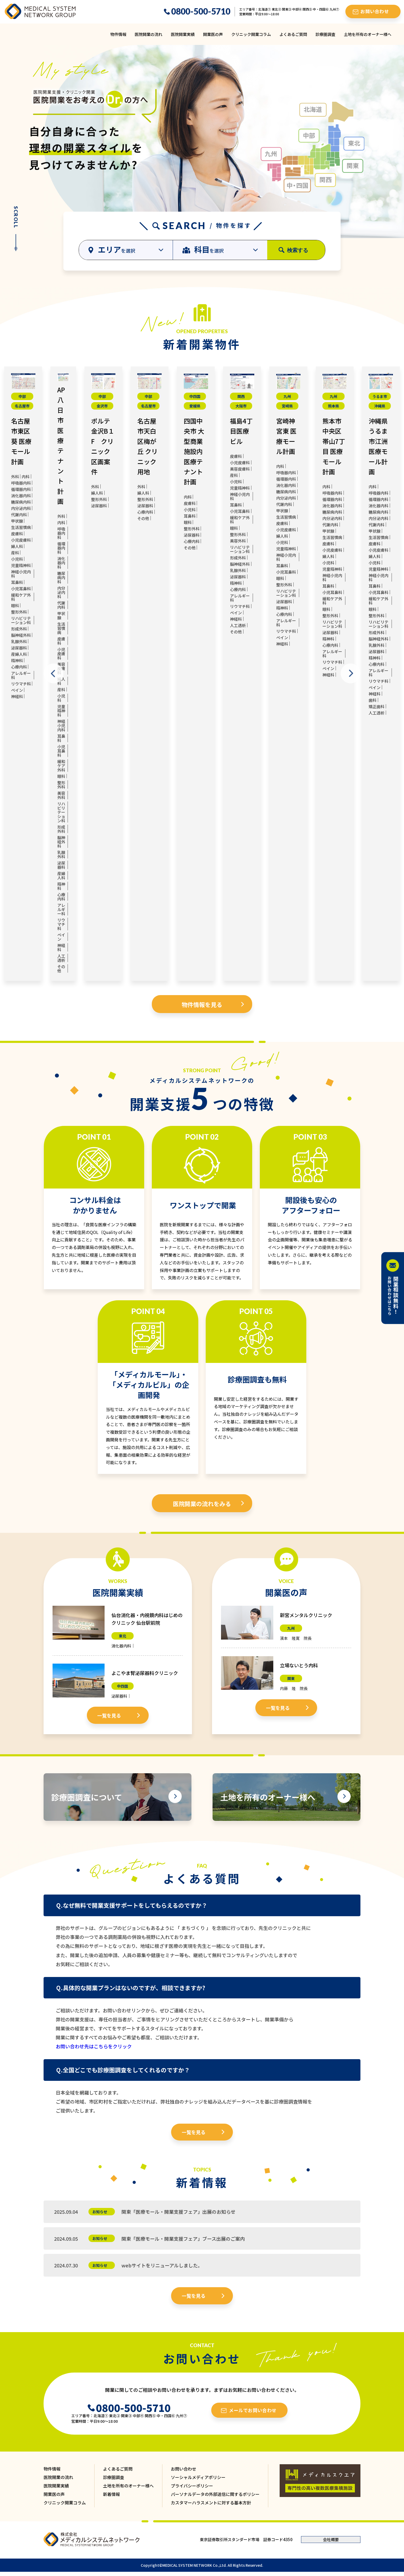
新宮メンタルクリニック (306, 1615)
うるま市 (379, 396)
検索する (297, 250)
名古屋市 (22, 406)
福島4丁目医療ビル (241, 431)
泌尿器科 (19, 648)
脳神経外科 (21, 635)
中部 (22, 396)
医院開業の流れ (148, 34)
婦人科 (17, 546)
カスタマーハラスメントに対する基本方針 (211, 2502)
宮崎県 (287, 406)
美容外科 (61, 795)
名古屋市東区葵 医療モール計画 (21, 441)
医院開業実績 (183, 34)
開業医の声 (213, 34)
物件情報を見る (202, 1004)
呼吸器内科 (21, 483)
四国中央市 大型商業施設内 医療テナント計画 (194, 451)
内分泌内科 (21, 508)
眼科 (15, 605)
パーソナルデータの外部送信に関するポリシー (215, 2494)
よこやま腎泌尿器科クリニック (144, 1672)
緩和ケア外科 (21, 597)
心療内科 (19, 667)
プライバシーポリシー (192, 2485)
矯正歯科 (376, 706)
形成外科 (19, 629)
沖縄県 (379, 406)
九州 (287, 396)
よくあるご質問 (293, 34)
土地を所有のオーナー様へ (367, 34)
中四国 (194, 396)
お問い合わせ (183, 2469)
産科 (15, 552)
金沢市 (102, 406)
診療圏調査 (325, 34)
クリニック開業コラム (251, 34)
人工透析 (61, 958)
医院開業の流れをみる (202, 1503)
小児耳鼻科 (21, 588)
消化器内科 (21, 495)
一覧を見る (109, 1715)
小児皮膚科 (21, 540)
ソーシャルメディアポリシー (198, 2477)
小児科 (17, 559)
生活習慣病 (21, 527)
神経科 (17, 696)
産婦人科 (19, 654)
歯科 (373, 700)
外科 (15, 476)
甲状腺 (17, 521)
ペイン (17, 690)
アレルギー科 (21, 675)
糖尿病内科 (21, 502)
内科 (26, 476)
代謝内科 (19, 514)
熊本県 (333, 406)
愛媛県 (194, 406)
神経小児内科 (21, 574)
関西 (241, 396)
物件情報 (118, 34)
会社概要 (331, 2539)
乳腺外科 (19, 641)
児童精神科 (21, 565)
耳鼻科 (17, 582)
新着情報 (111, 2494)
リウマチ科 (21, 683)
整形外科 (19, 612)
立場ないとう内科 (299, 1665)
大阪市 (241, 406)
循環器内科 (21, 489)
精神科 (17, 660)
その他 (61, 968)
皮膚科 (17, 533)
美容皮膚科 (240, 469)
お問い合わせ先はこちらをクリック (94, 2046)
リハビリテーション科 (21, 620)
